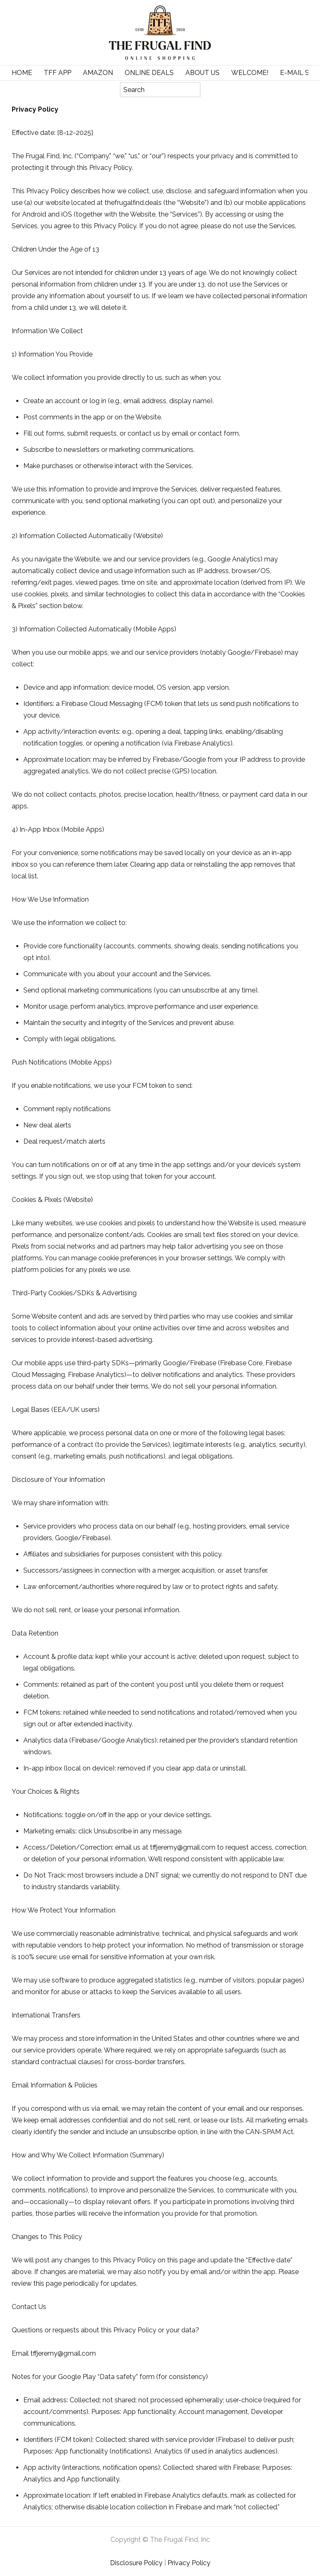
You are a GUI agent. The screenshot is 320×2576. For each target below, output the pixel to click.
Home (22, 73)
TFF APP (57, 73)
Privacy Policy (189, 2563)
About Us (202, 73)
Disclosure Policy (136, 2563)
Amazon (98, 73)
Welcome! (249, 73)
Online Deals (149, 73)
